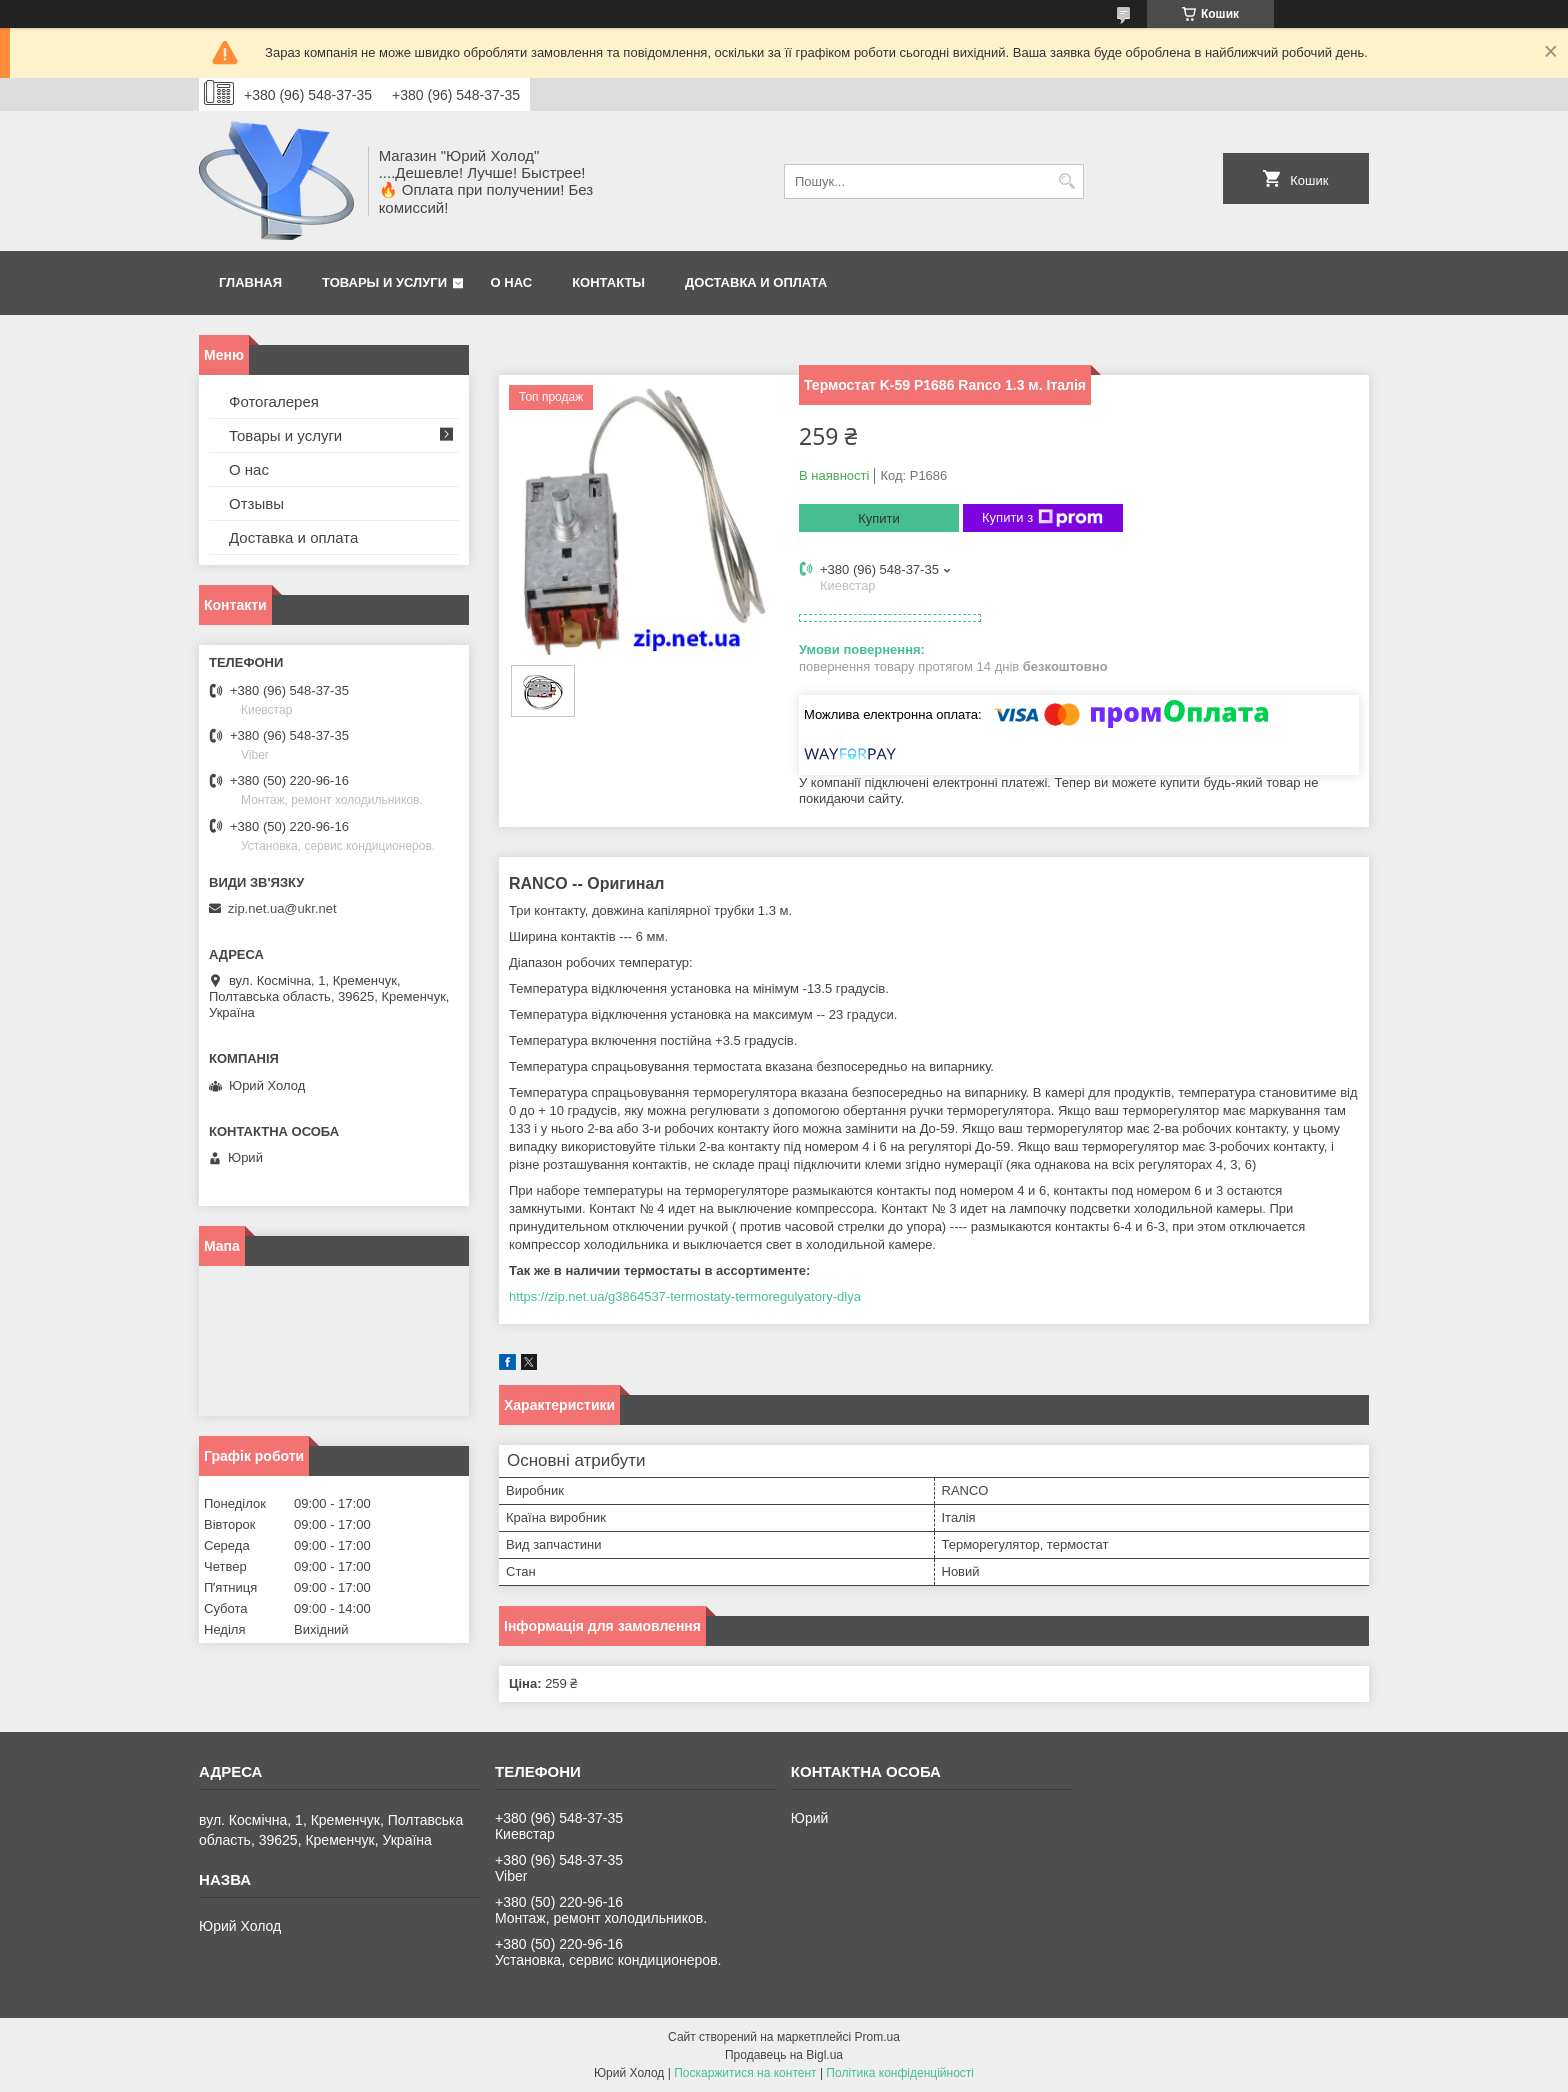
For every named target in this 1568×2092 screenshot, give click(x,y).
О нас (512, 282)
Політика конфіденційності (900, 2073)
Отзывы (256, 503)
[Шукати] (1066, 181)
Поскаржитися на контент (745, 2073)
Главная (250, 282)
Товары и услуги (384, 282)
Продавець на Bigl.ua (784, 2055)
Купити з (1042, 518)
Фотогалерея (274, 401)
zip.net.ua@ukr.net (282, 908)
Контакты (608, 282)
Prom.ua (877, 2037)
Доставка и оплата (756, 282)
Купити (879, 518)
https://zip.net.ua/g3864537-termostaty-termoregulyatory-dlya (685, 1296)
